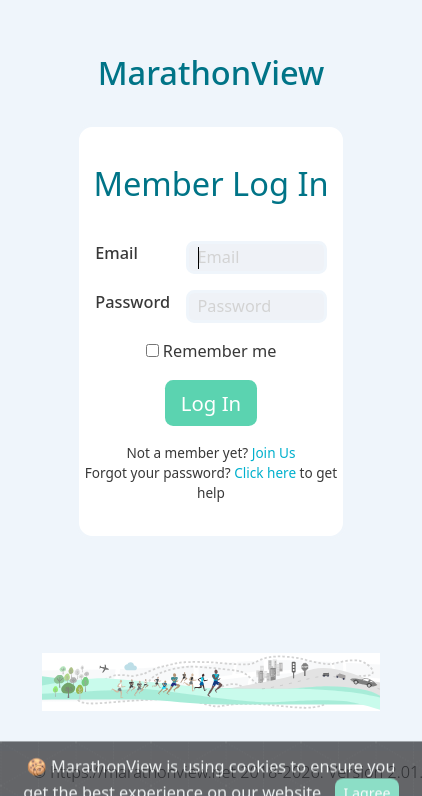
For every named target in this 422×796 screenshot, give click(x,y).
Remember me (211, 351)
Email (116, 253)
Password (132, 302)
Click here (265, 472)
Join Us (274, 452)
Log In (211, 403)
